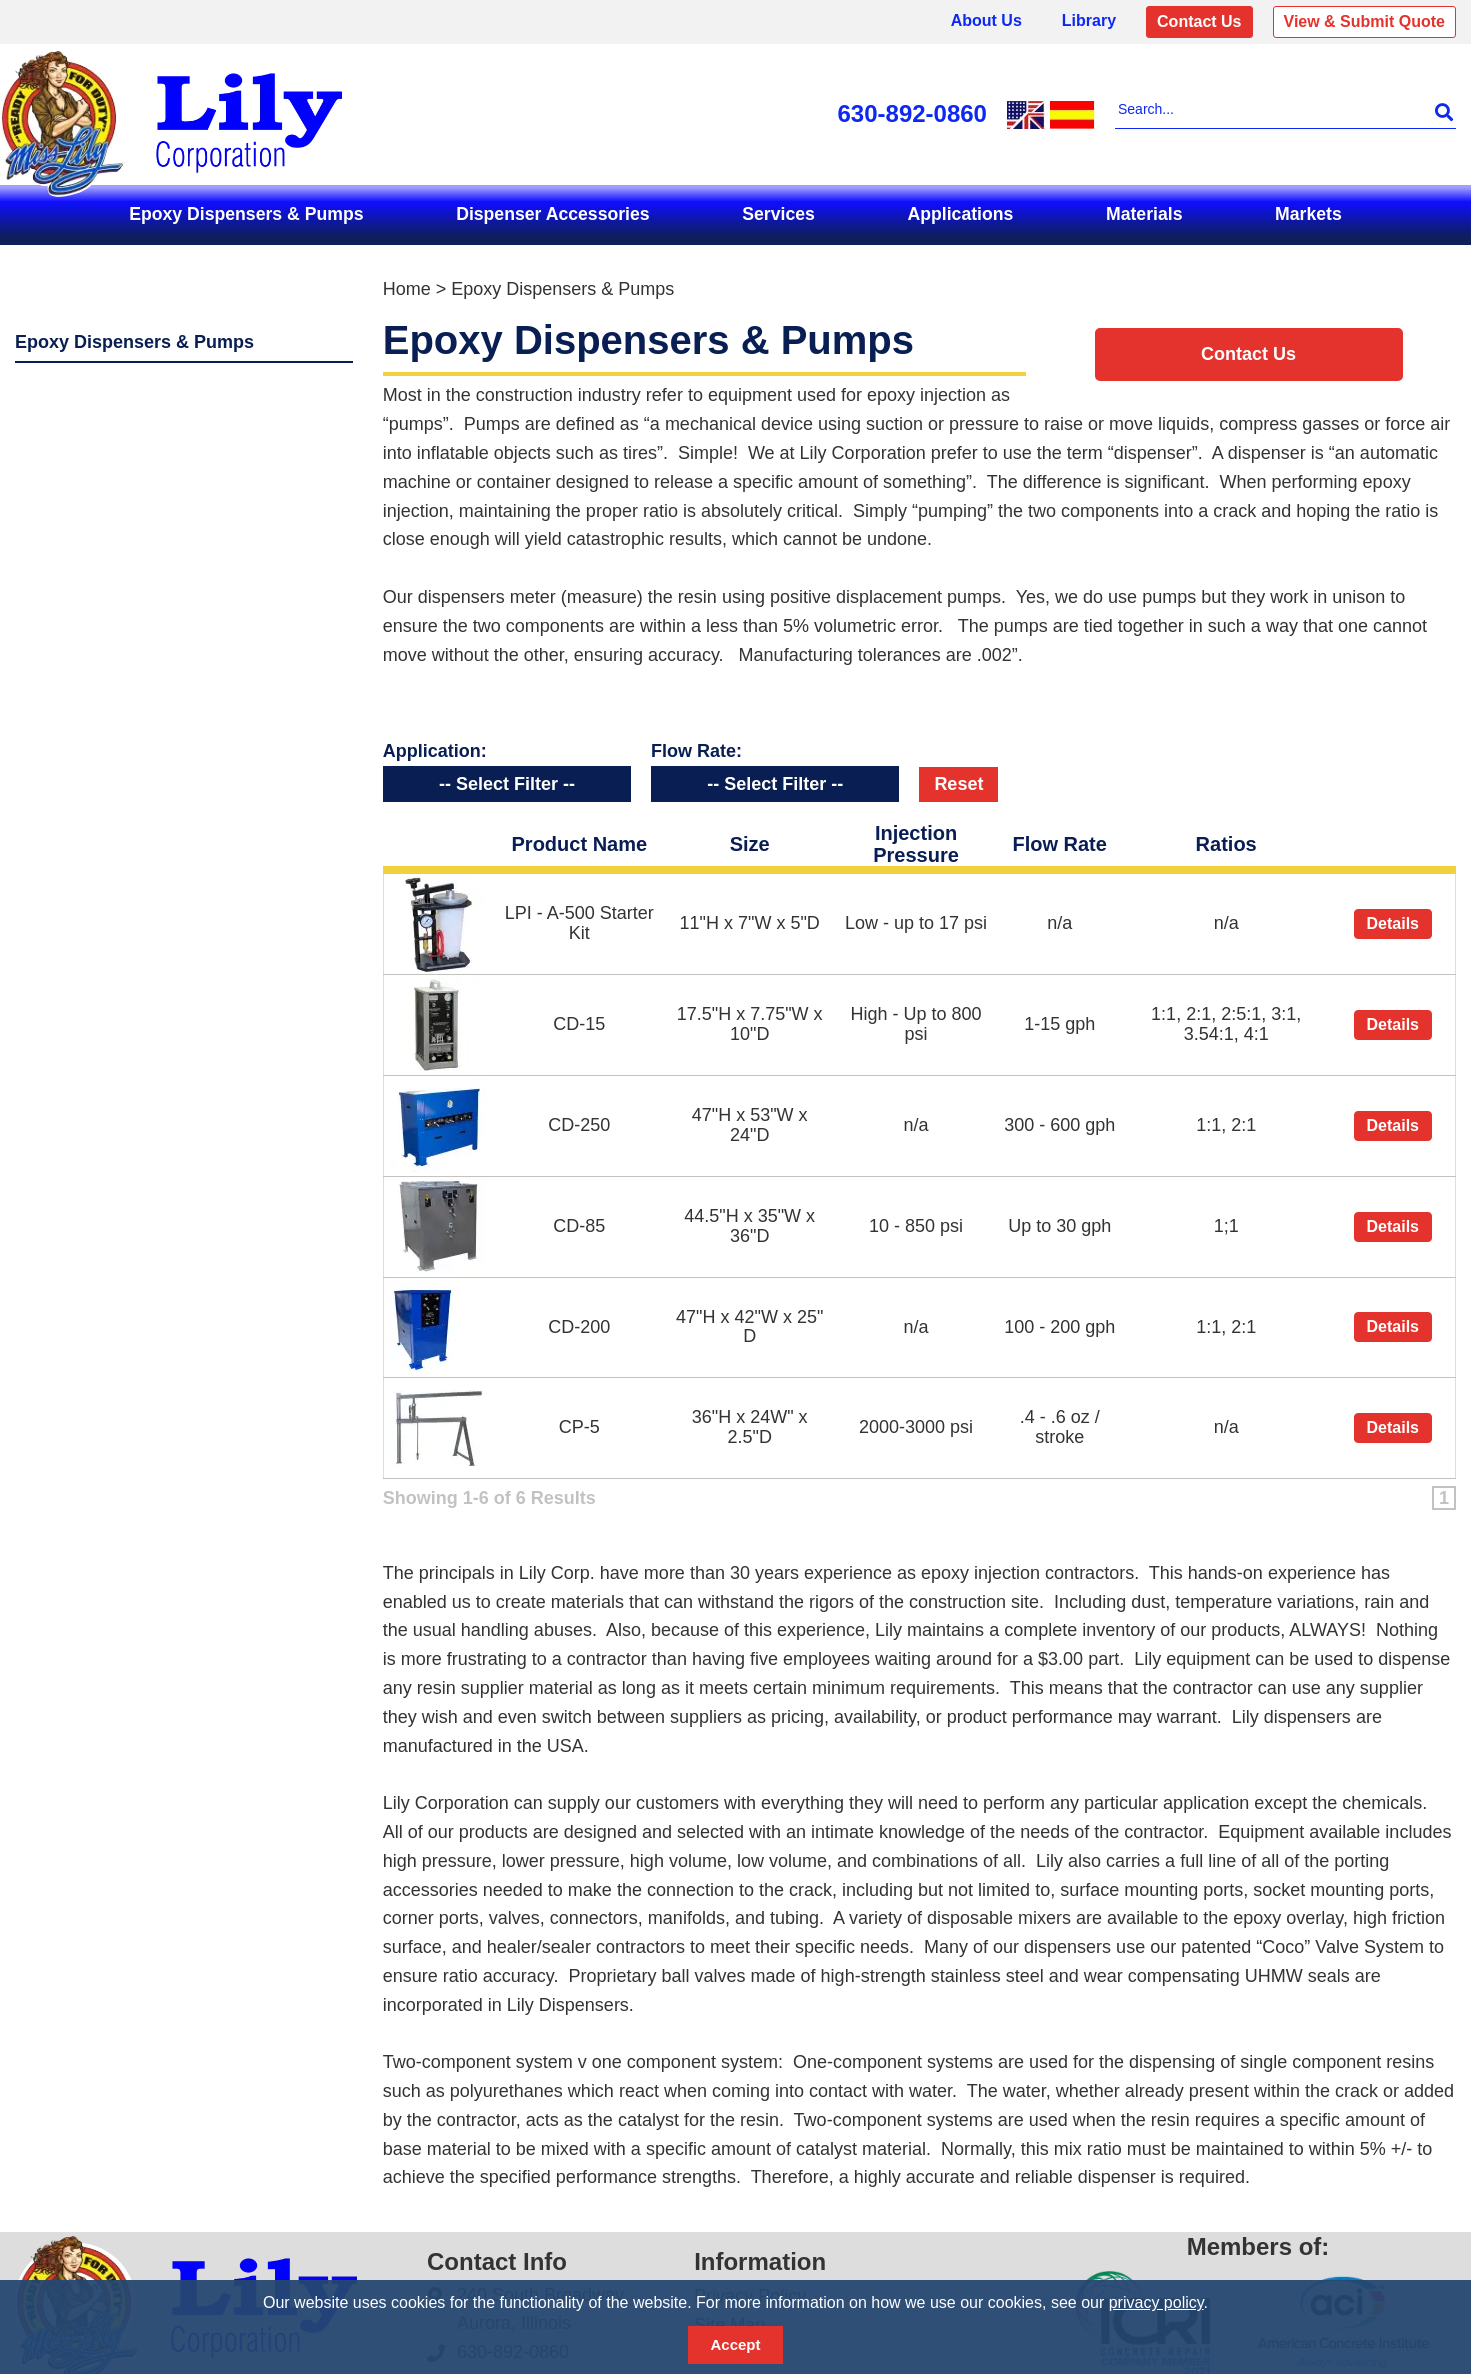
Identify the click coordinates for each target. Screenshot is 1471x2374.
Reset (958, 775)
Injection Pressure (916, 835)
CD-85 (579, 1217)
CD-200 (579, 1318)
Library (1089, 20)
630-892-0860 (912, 113)
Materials (1144, 214)
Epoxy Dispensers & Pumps (246, 214)
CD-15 (579, 1015)
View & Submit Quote (1365, 21)
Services (778, 214)
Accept (735, 2344)
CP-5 (579, 1418)
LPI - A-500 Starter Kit (579, 914)
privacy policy (1156, 2302)
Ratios (1226, 835)
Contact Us (1199, 21)
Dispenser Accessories (553, 214)
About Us (986, 20)
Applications (961, 214)
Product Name (580, 835)
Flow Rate (1059, 835)
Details (1393, 914)
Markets (1308, 214)
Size (750, 835)
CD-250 (579, 1116)
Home (407, 289)
